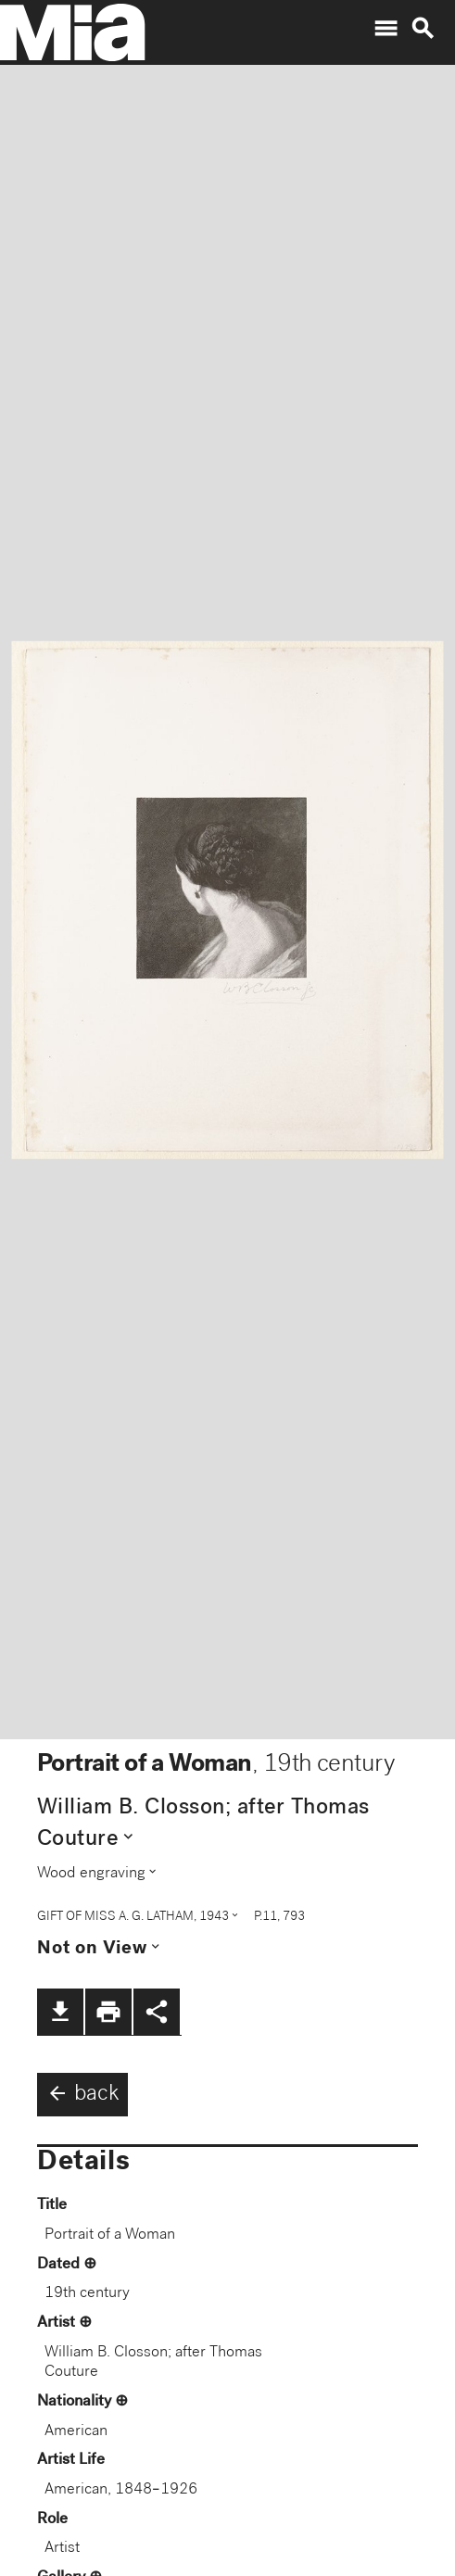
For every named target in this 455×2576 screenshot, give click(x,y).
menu (385, 29)
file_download (60, 2012)
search (422, 29)
